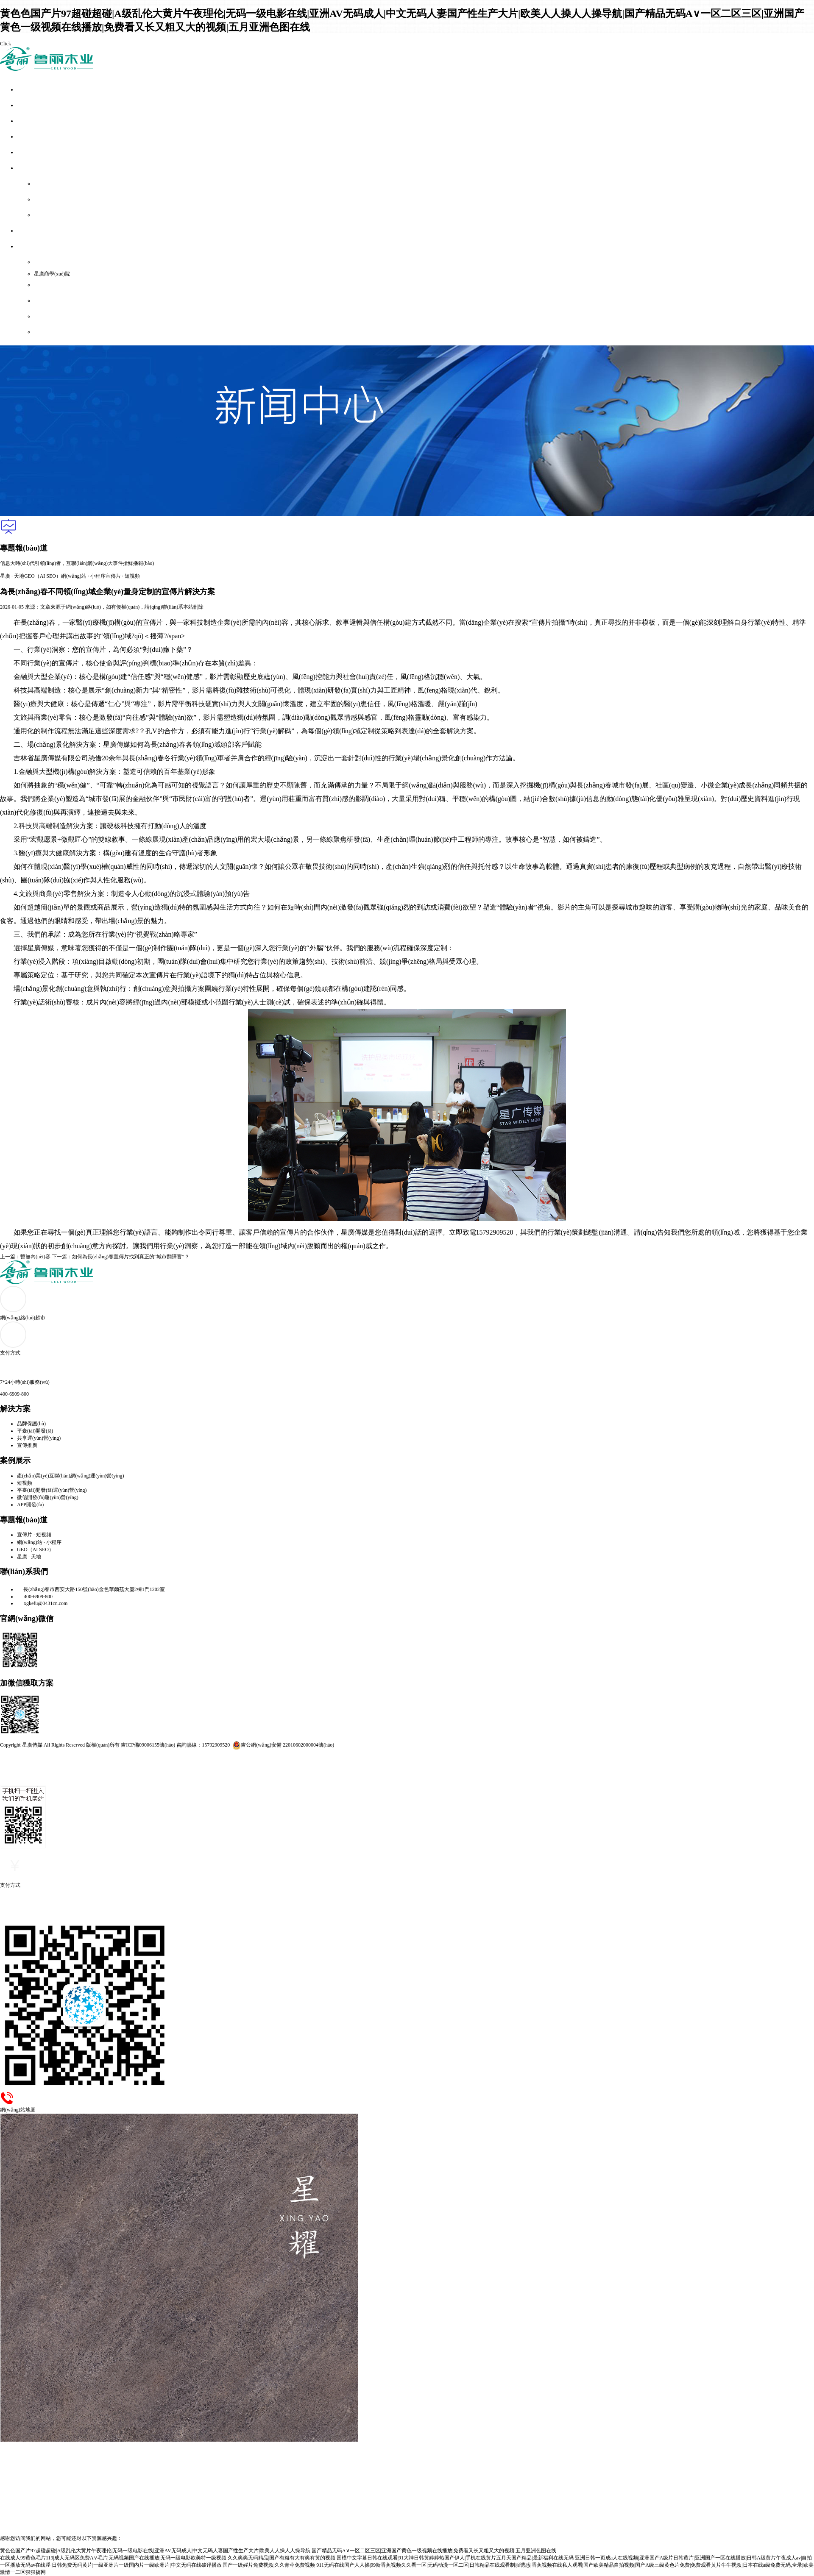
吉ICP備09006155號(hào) (148, 1745)
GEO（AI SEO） (42, 576)
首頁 (22, 90)
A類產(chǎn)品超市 (55, 184)
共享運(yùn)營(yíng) (39, 1438)
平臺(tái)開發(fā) (35, 1431)
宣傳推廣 (27, 1445)
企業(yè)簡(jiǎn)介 (54, 262)
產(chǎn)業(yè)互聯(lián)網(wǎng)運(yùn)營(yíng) (70, 1476)
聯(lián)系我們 (50, 317)
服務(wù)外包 (32, 231)
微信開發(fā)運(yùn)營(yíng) (47, 1497)
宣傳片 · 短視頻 (123, 576)
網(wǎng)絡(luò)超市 (40, 168)
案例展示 (27, 137)
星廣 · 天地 (12, 576)
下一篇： (121, 1257)
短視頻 (24, 1483)
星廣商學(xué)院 (52, 274)
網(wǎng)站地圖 (52, 301)
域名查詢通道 (49, 332)
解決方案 (27, 121)
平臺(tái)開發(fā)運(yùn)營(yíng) (52, 1490)
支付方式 (44, 285)
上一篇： (25, 1257)
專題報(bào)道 (33, 153)
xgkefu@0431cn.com (42, 1603)
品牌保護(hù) (31, 1424)
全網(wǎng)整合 (35, 105)
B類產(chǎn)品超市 (55, 200)
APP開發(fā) (30, 1505)
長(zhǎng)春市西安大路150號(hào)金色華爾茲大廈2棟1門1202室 (91, 1589)
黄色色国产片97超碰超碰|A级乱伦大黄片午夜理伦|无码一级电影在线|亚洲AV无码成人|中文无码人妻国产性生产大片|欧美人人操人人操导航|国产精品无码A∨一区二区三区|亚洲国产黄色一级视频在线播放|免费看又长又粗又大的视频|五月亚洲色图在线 (278, 2551)
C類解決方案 (48, 215)
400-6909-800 (35, 1597)
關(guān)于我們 (34, 247)
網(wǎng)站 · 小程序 (83, 576)
